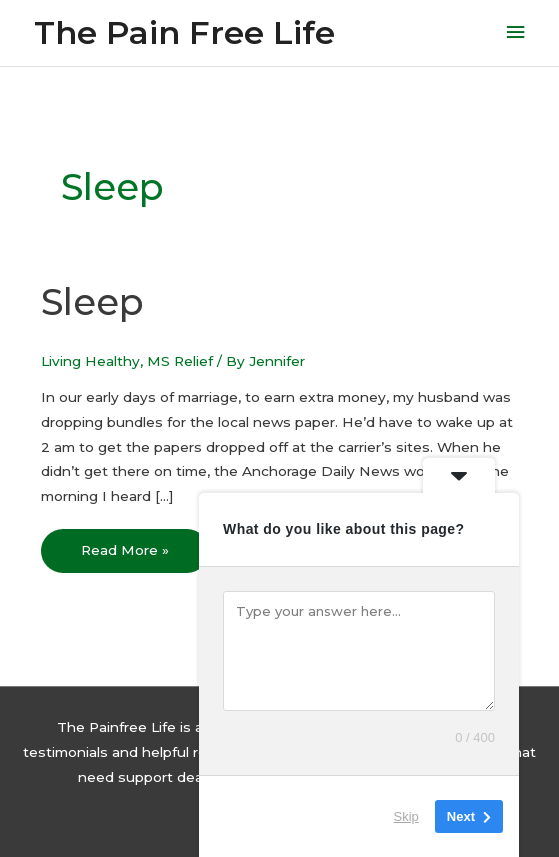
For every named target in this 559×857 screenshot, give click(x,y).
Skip (406, 816)
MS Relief (180, 361)
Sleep (92, 302)
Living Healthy (90, 361)
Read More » (124, 543)
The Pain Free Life (184, 32)
